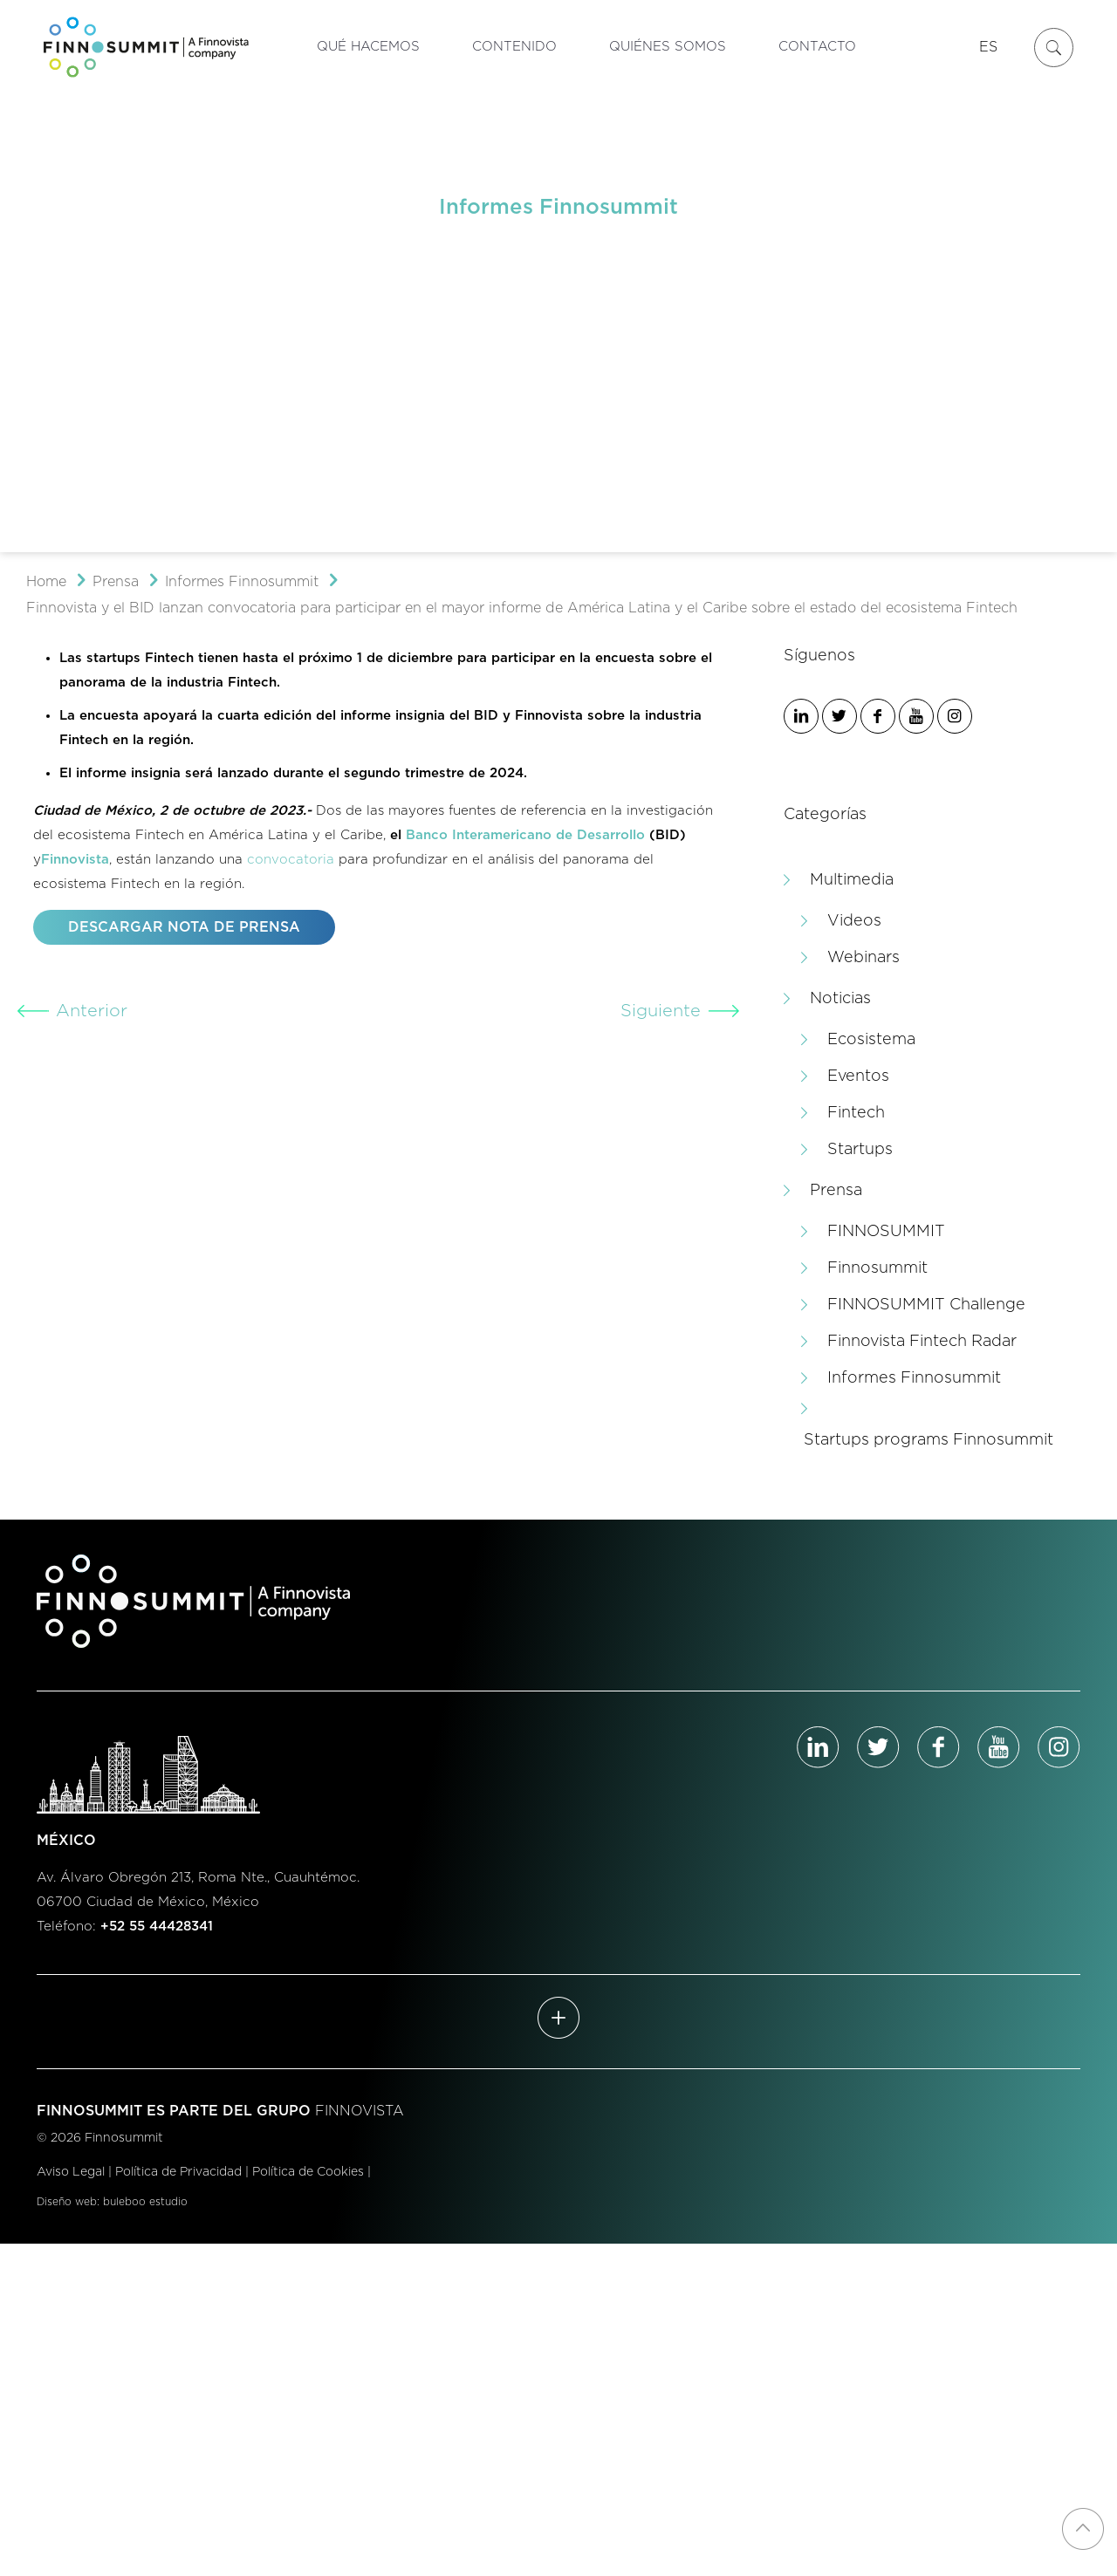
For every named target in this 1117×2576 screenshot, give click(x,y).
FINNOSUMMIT (886, 1232)
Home (46, 582)
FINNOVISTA (359, 2111)
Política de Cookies (308, 2172)
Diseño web (67, 2202)
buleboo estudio (145, 2202)
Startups (860, 1150)
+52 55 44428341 (156, 1926)
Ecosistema (871, 1040)
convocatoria (290, 859)
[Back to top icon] (1083, 2529)
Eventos (858, 1076)
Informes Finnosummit (242, 582)
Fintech (856, 1113)
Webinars (863, 958)
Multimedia (852, 880)
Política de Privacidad (178, 2172)
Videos (854, 921)
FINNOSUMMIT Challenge (926, 1305)
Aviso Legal (71, 2172)
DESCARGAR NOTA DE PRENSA (184, 927)
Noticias (840, 999)
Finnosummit (877, 1268)
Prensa (116, 582)
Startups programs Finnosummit (928, 1440)
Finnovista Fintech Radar (922, 1341)
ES (988, 47)
